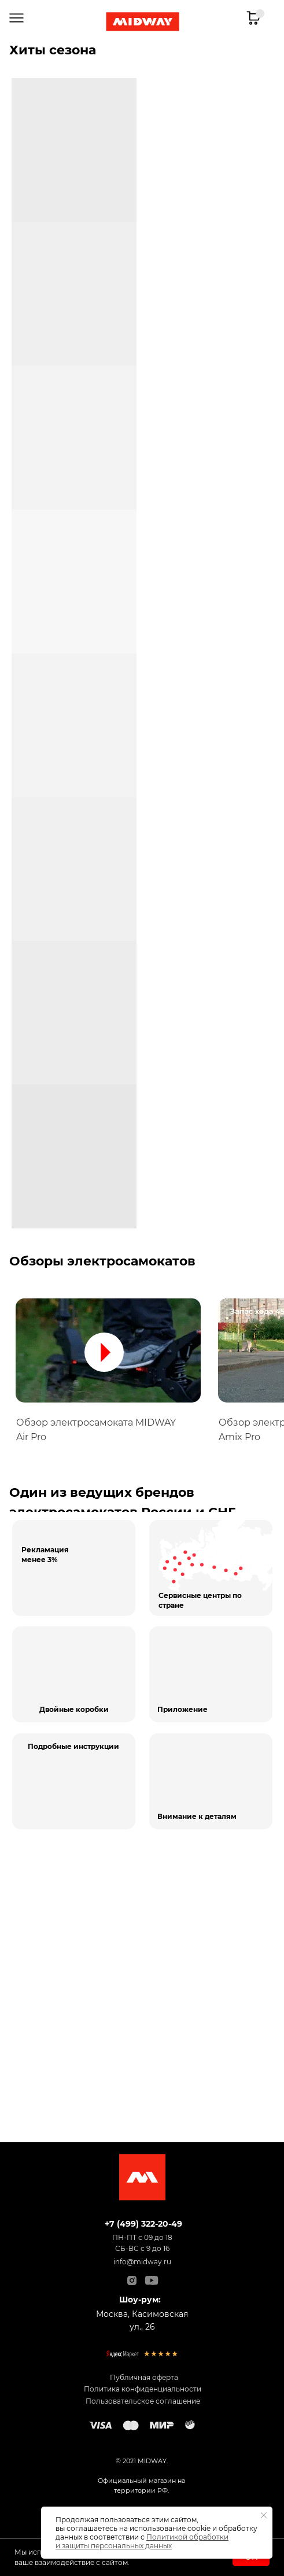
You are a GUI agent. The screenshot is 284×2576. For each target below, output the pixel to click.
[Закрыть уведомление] (264, 2515)
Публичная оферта (144, 2377)
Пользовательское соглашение (143, 2401)
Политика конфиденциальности (142, 2389)
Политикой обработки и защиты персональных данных (142, 2541)
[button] (108, 1350)
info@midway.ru (142, 2261)
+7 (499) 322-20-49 (143, 2224)
